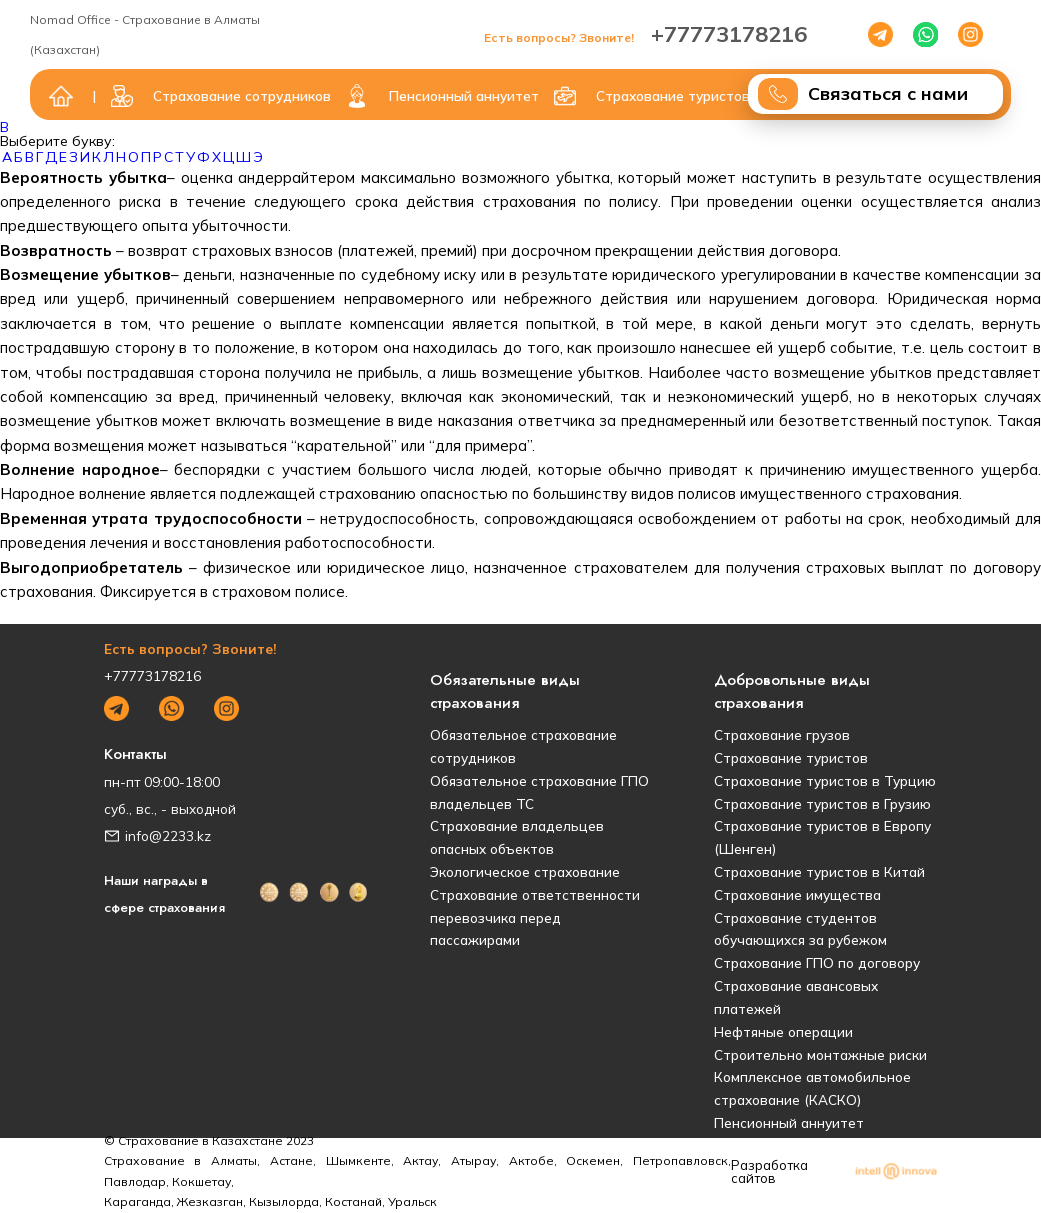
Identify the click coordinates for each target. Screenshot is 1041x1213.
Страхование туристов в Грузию (822, 803)
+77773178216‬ (645, 34)
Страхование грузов (782, 734)
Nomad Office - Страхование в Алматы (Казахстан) (145, 34)
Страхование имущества (797, 894)
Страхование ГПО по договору (817, 962)
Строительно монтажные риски (820, 1054)
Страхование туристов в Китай (819, 871)
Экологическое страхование (525, 871)
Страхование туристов (791, 757)
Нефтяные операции (783, 1031)
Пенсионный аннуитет (789, 1122)
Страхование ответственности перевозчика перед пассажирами (535, 917)
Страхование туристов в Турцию (825, 780)
